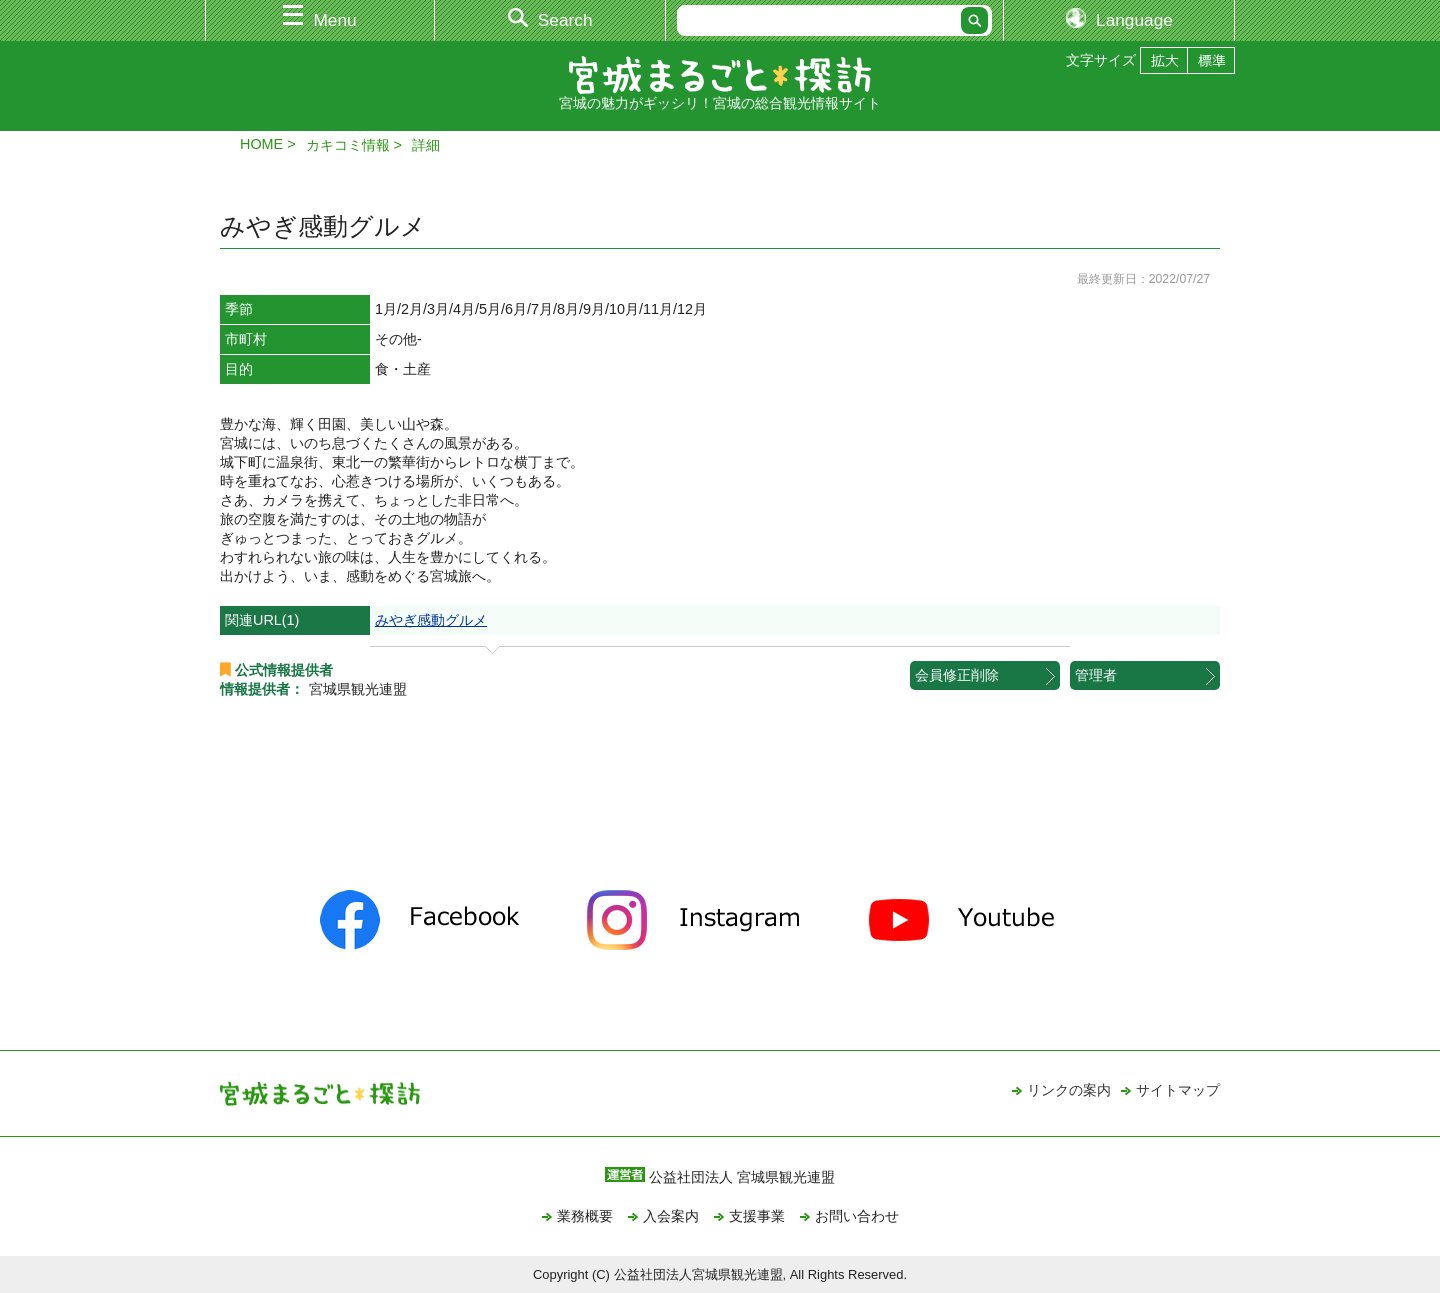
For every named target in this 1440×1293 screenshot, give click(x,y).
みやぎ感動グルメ (431, 620)
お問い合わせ (857, 1216)
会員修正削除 (957, 675)
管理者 (1096, 675)
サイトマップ (1178, 1090)
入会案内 (671, 1216)
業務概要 (585, 1216)
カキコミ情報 (348, 145)
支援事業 (757, 1216)
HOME (261, 144)
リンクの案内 (1069, 1090)
